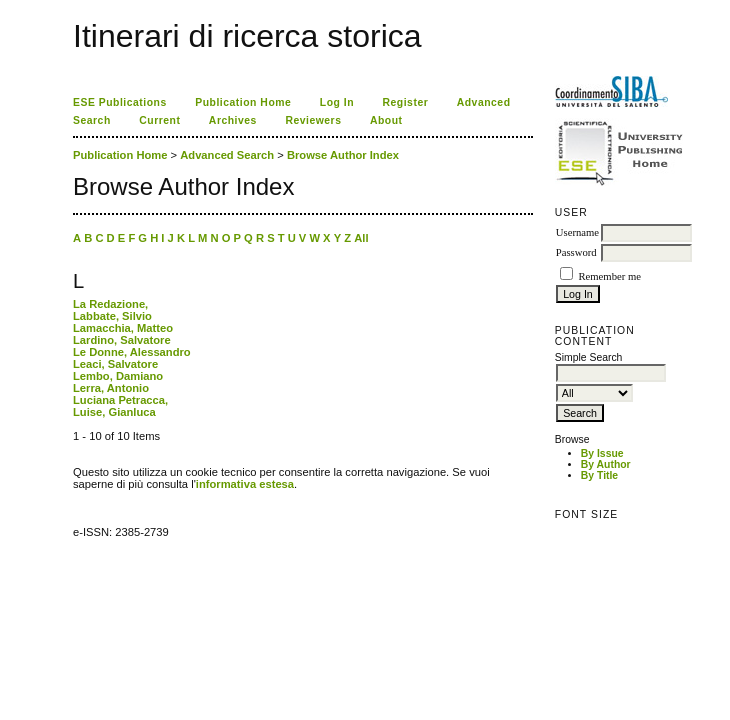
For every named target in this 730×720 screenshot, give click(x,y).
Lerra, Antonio (111, 388)
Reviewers (313, 120)
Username (577, 232)
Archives (233, 120)
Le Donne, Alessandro (132, 352)
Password (576, 252)
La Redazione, (110, 304)
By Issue (602, 453)
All (361, 238)
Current (159, 120)
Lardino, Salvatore (122, 340)
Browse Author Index (343, 155)
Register (406, 102)
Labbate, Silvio (112, 316)
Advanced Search (227, 155)
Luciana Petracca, (120, 400)
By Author (606, 464)
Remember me (609, 276)
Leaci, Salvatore (115, 364)
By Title (599, 475)
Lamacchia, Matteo (123, 328)
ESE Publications (120, 102)
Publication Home (243, 102)
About (386, 120)
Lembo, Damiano (118, 376)
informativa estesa (245, 484)
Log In (337, 102)
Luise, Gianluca (114, 412)
